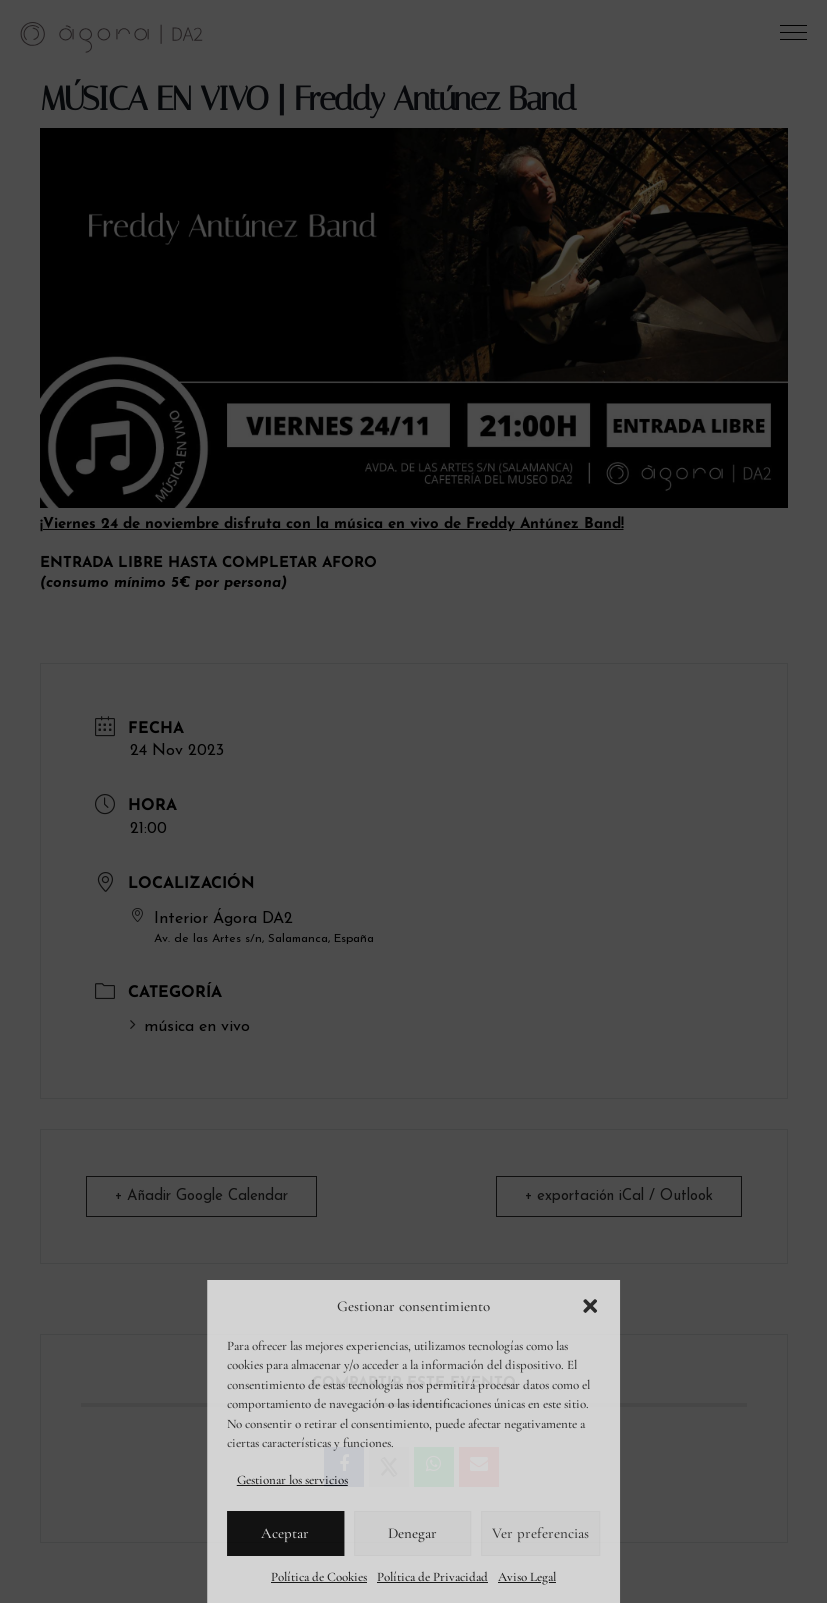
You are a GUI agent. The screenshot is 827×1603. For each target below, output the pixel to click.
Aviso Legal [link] (527, 1577)
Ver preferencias (540, 1533)
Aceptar (285, 1533)
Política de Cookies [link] (319, 1577)
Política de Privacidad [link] (432, 1577)
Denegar (412, 1533)
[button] (590, 1306)
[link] (112, 36)
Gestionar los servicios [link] (292, 1480)
